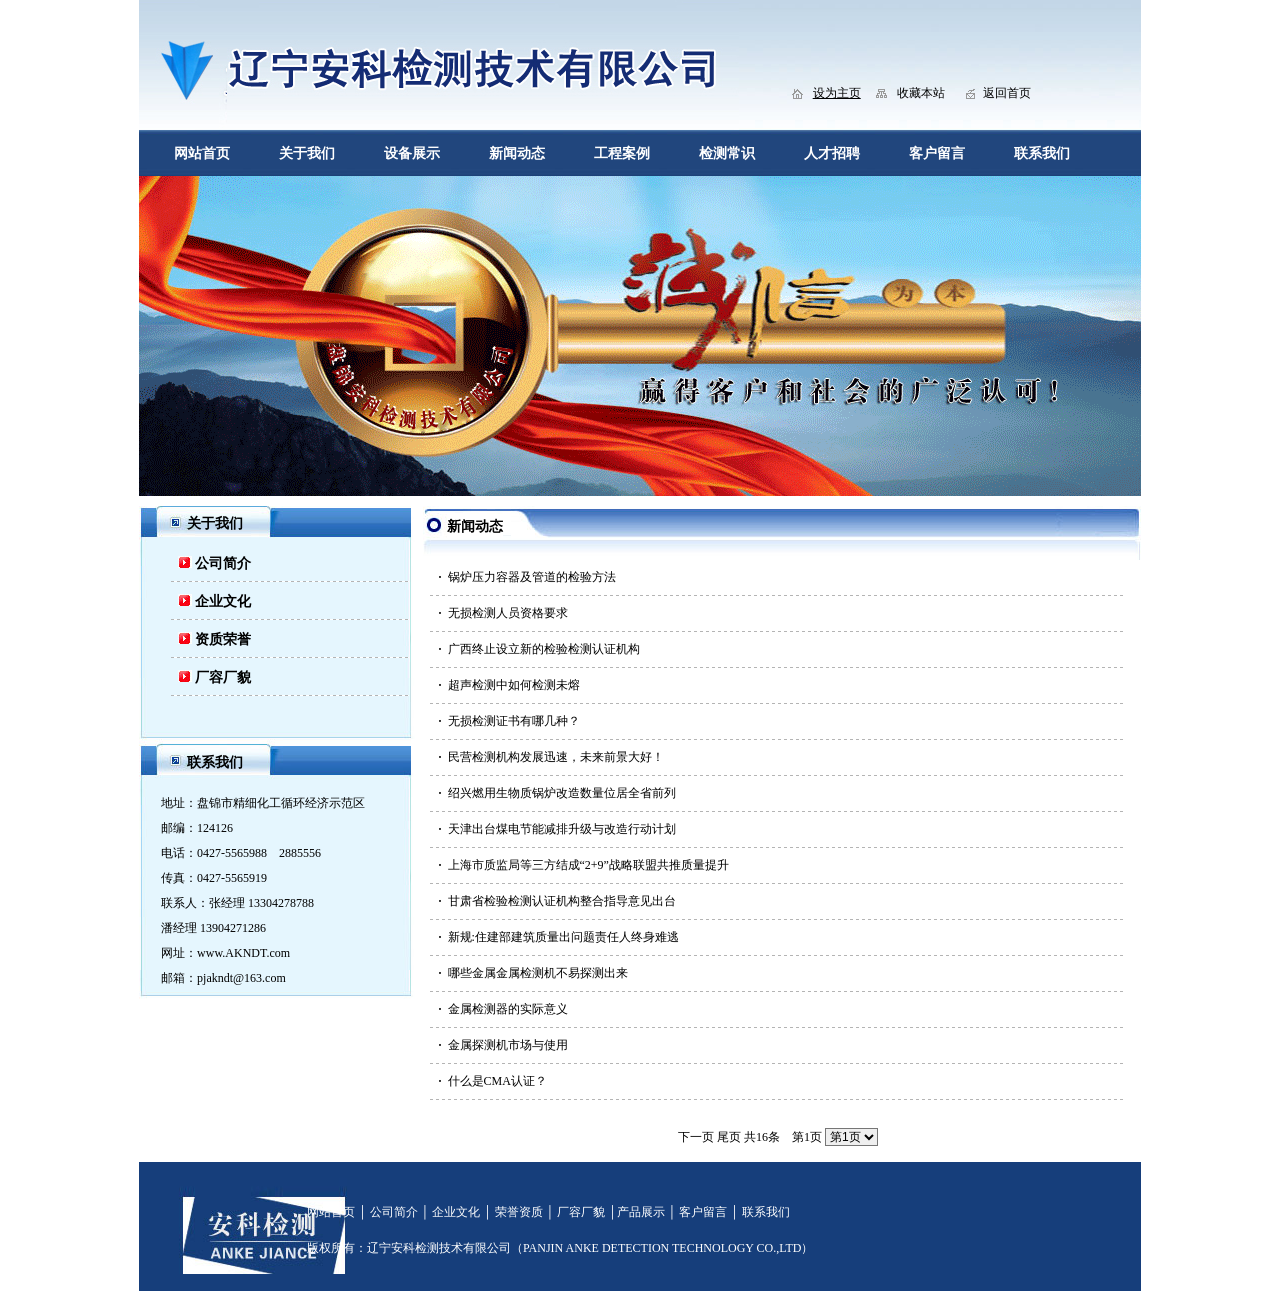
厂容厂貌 (223, 677)
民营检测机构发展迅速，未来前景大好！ (556, 757)
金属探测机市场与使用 (508, 1045)
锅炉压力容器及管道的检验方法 (532, 577)
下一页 (696, 1137)
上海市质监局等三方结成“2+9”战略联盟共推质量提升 (588, 865)
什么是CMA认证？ (497, 1081)
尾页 (729, 1137)
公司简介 (223, 563)
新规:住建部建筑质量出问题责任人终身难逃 (563, 937)
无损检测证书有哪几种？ (514, 721)
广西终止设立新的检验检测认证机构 (544, 649)
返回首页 (1007, 93)
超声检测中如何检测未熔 (514, 685)
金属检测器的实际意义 (508, 1009)
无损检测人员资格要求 (508, 613)
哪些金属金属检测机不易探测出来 (538, 973)
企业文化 (223, 601)
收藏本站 (921, 93)
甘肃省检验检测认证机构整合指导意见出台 (562, 901)
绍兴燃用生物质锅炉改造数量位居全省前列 (562, 793)
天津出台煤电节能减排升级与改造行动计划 (562, 829)
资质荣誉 (223, 639)
